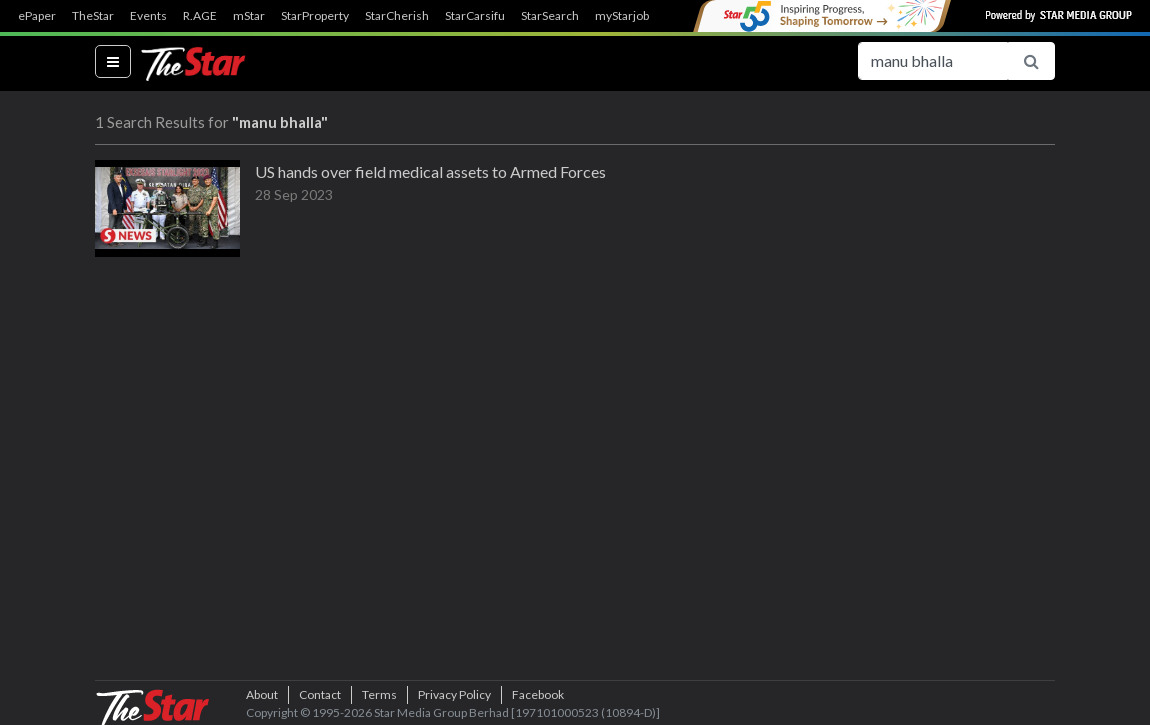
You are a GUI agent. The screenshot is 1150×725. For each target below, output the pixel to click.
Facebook (538, 694)
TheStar (93, 16)
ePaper (37, 16)
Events (148, 16)
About (262, 694)
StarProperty (315, 16)
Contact (320, 694)
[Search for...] (933, 61)
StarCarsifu (475, 16)
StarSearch (550, 16)
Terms (379, 694)
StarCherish (397, 16)
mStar (249, 16)
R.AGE (200, 16)
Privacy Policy (454, 694)
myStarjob (622, 16)
